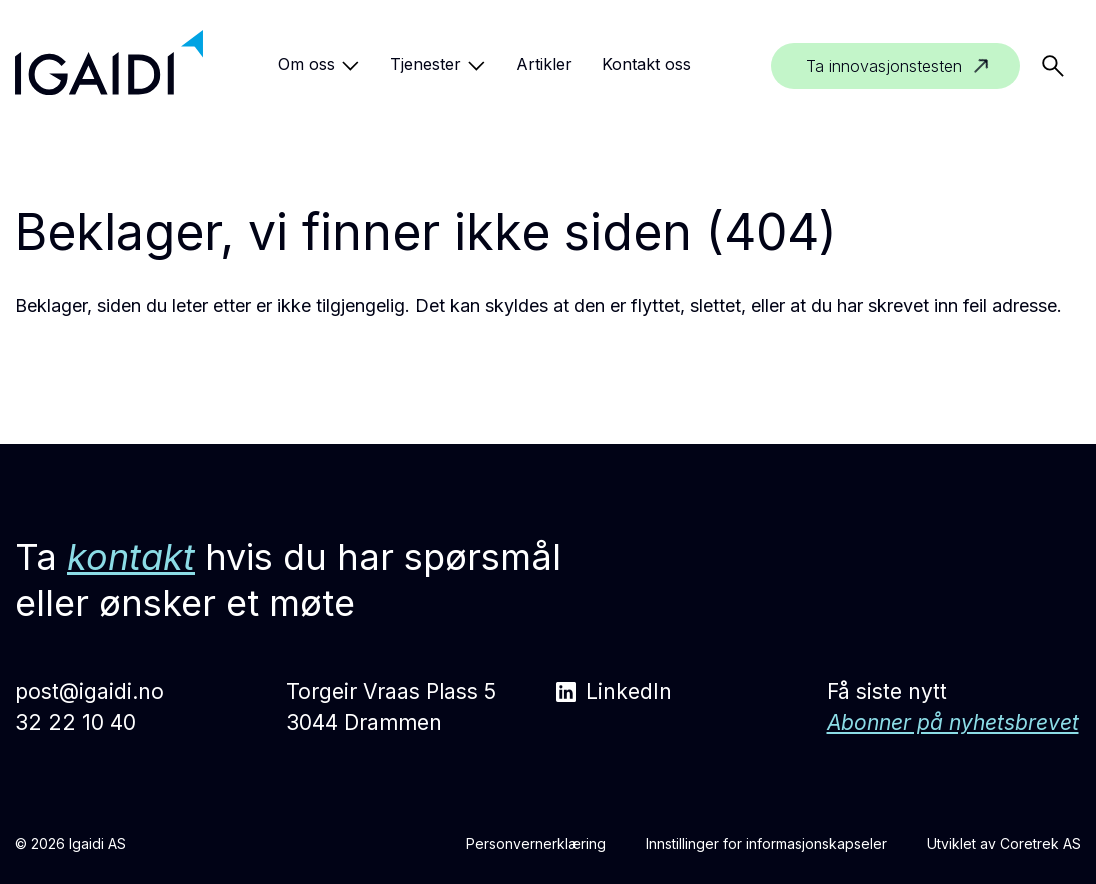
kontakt (131, 557)
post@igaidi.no (89, 691)
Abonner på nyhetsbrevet (953, 722)
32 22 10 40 (75, 722)
